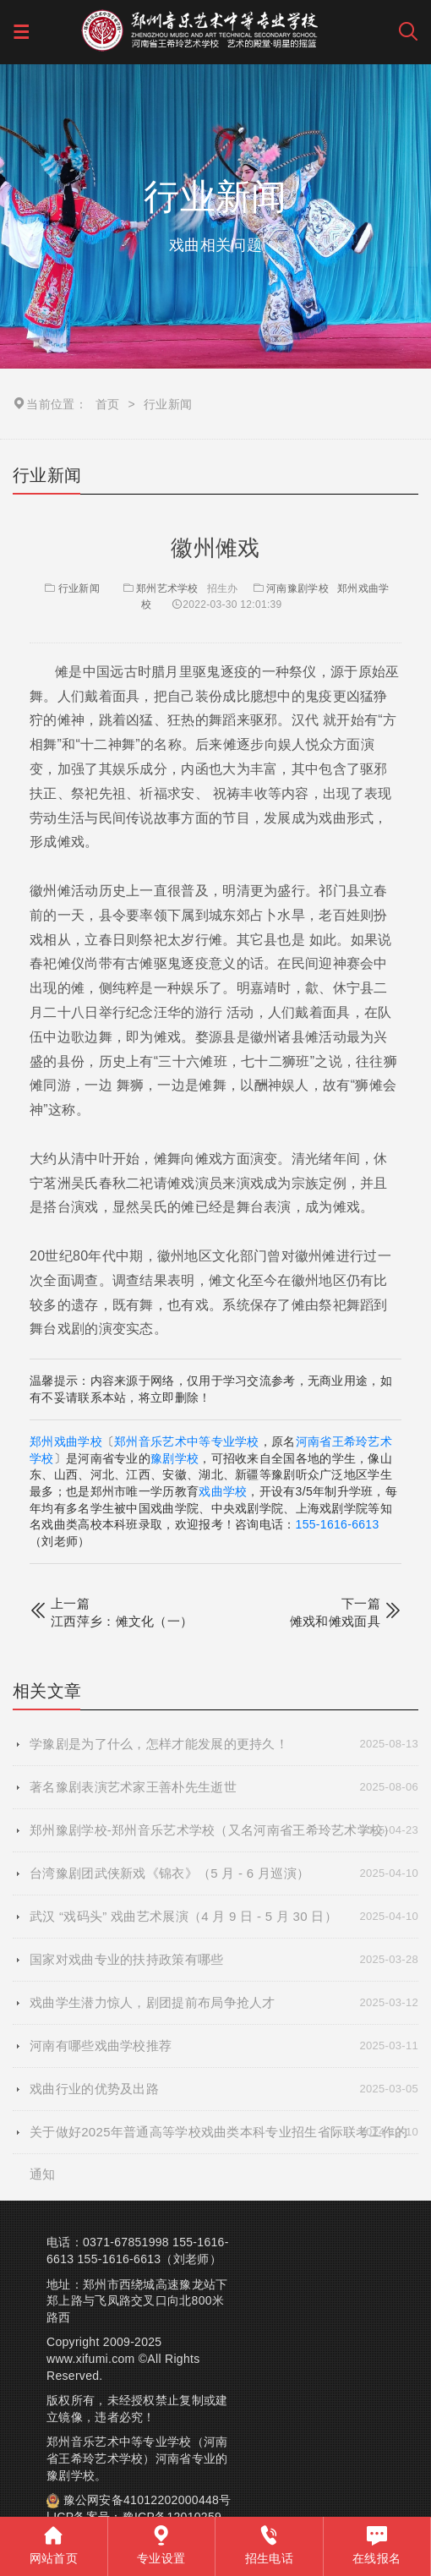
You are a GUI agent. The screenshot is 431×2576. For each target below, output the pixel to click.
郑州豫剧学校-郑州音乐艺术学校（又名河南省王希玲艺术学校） (224, 1830)
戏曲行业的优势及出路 (224, 2089)
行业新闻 (70, 588)
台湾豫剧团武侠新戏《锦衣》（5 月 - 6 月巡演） (224, 1873)
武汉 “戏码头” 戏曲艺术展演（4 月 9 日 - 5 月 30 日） (224, 1916)
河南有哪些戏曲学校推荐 (224, 2046)
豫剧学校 (174, 1458)
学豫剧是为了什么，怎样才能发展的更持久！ (224, 1744)
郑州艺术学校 (167, 588)
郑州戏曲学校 (66, 1441)
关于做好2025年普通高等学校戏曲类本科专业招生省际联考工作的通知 (224, 2132)
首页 (107, 404)
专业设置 (161, 2545)
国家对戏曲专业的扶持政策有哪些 (224, 1960)
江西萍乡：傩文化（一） (122, 1621)
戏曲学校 (223, 1491)
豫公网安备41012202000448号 (147, 2500)
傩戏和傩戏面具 (335, 1621)
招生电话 (269, 2545)
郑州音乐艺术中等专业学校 (186, 1441)
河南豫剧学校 (297, 588)
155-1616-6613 (337, 1524)
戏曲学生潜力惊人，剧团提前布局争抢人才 (224, 2003)
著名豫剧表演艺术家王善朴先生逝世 (224, 1787)
